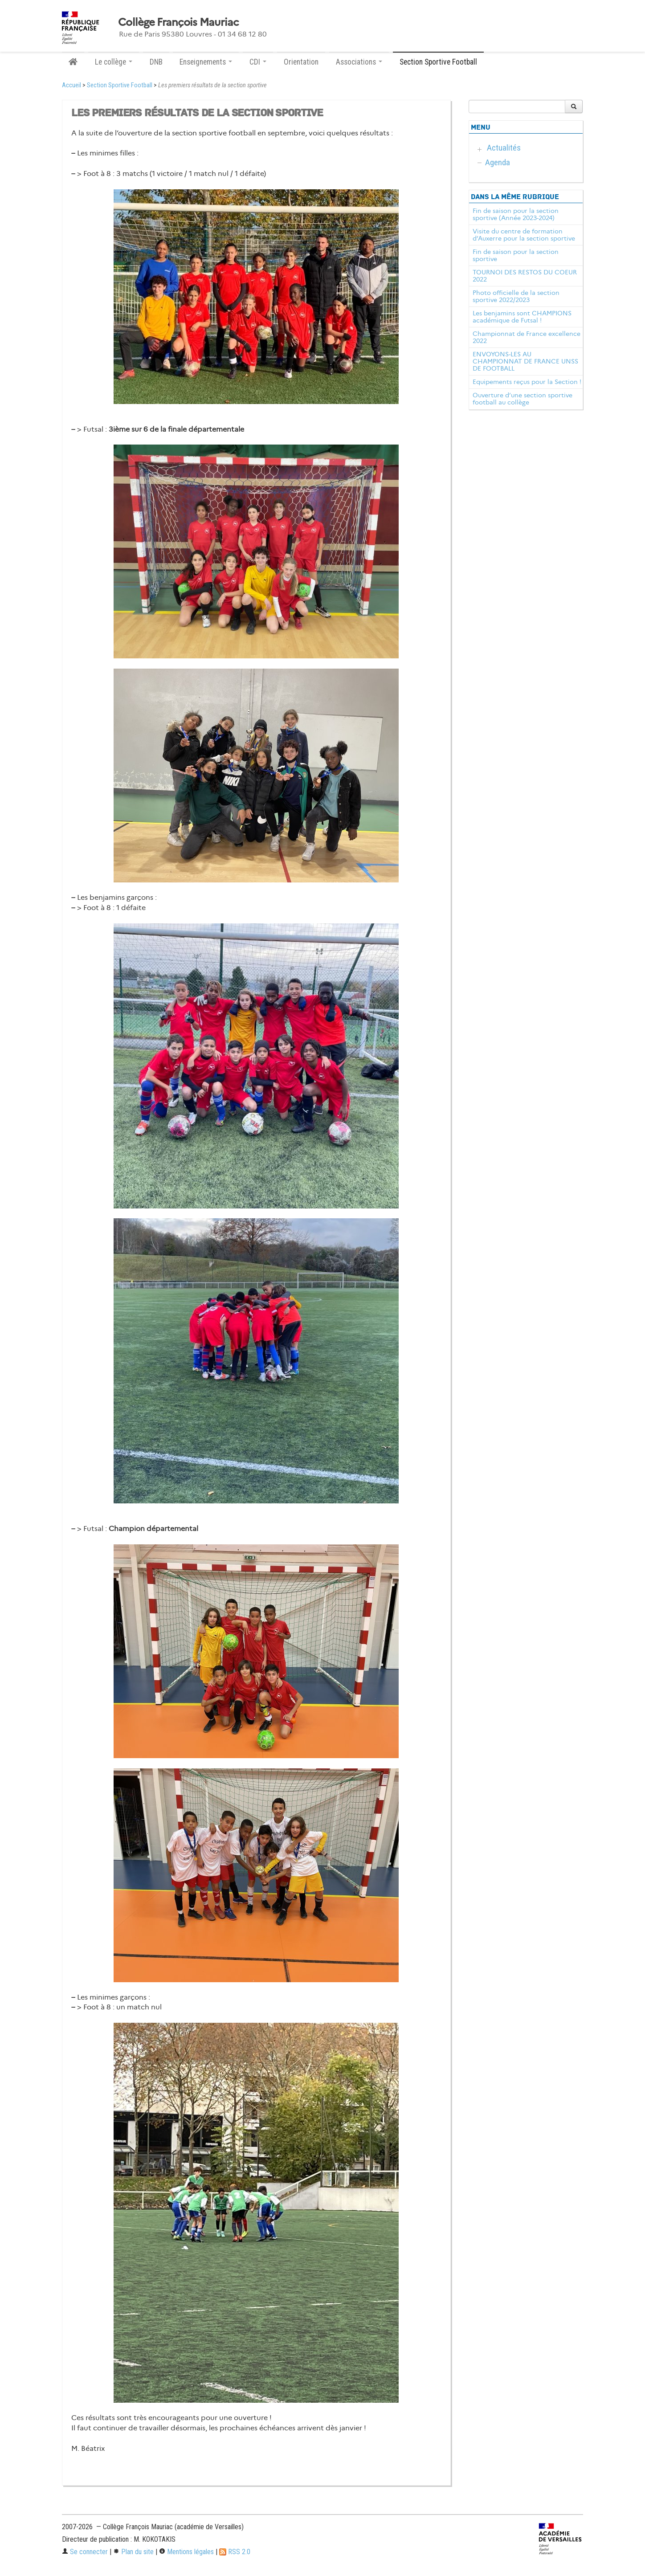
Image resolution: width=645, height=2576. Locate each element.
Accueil (71, 85)
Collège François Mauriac (178, 22)
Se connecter (85, 2551)
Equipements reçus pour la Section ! (527, 382)
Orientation (301, 61)
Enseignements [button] (206, 61)
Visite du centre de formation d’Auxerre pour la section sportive (524, 234)
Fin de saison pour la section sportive (516, 255)
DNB (156, 61)
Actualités (504, 148)
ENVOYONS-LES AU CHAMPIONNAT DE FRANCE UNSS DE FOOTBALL (525, 361)
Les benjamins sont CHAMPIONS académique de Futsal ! (522, 316)
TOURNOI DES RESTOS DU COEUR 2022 (525, 275)
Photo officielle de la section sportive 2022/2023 (516, 296)
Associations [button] (359, 61)
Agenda (497, 162)
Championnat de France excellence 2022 (526, 337)
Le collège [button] (113, 61)
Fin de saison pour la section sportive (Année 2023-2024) (516, 214)
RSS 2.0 (234, 2551)
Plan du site (133, 2551)
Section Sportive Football (438, 61)
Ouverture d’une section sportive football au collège (522, 398)
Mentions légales (186, 2551)
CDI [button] (257, 61)
